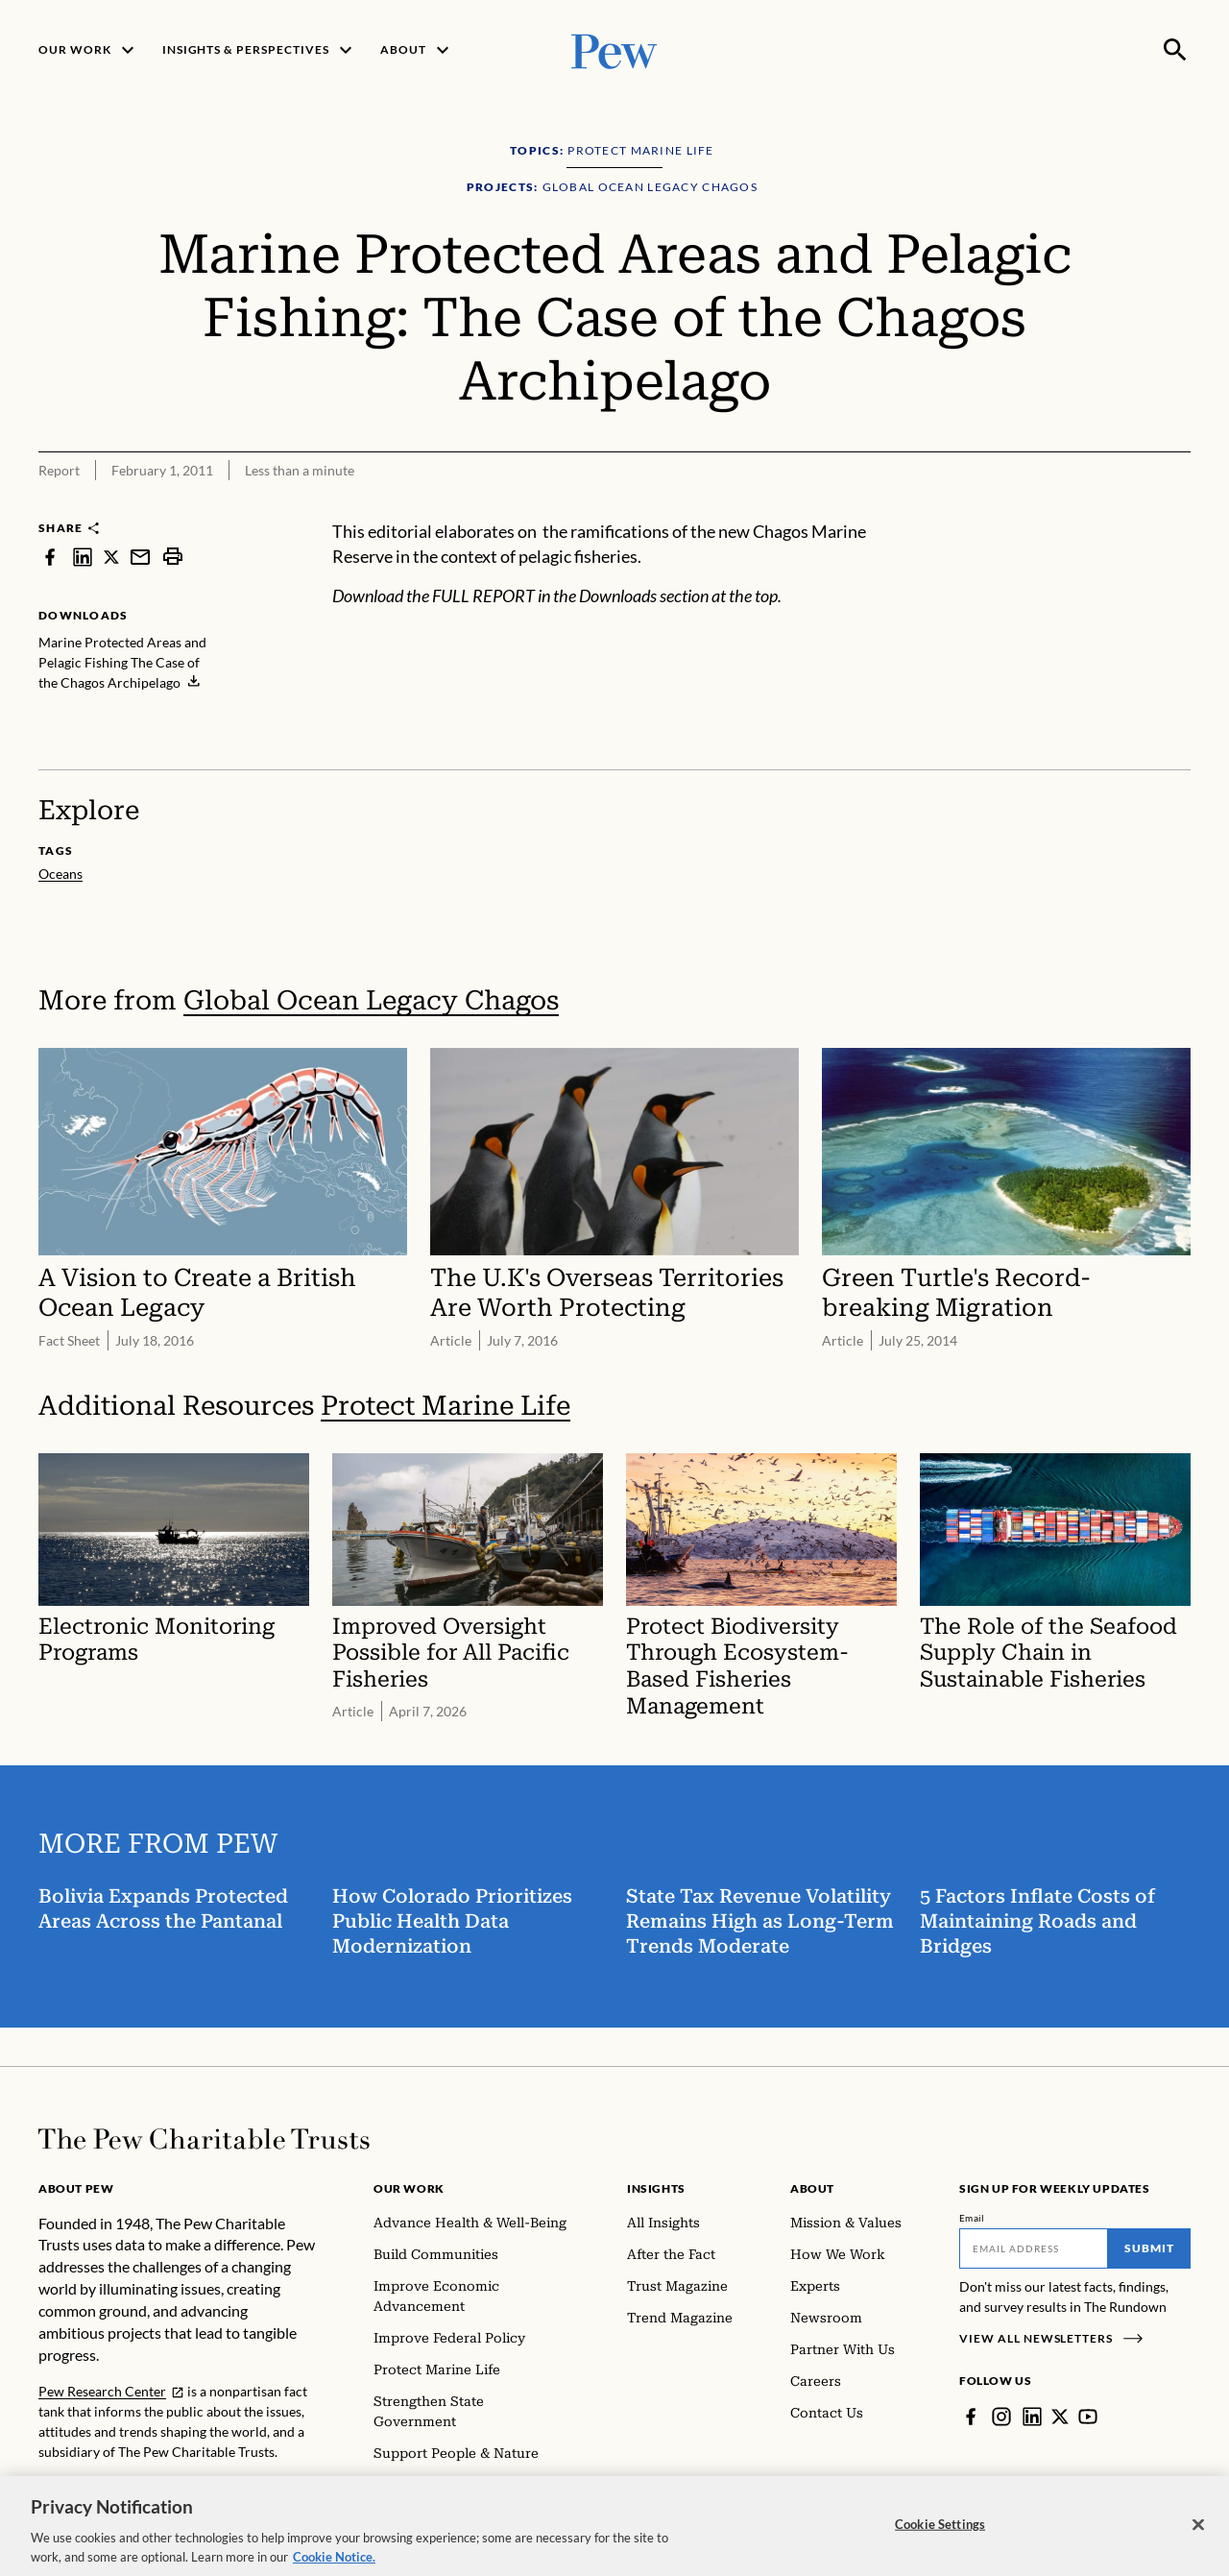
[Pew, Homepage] (614, 49)
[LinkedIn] (1032, 2416)
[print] (172, 557)
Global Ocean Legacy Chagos (371, 1000)
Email (972, 2218)
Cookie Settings (940, 2533)
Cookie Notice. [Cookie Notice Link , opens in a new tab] (334, 2566)
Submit (1149, 2248)
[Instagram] (1001, 2416)
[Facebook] (970, 2416)
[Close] (1198, 2535)
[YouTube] (1087, 2416)
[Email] (1033, 2248)
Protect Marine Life (445, 1406)
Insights (656, 2188)
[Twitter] (1060, 2416)
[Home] (204, 2139)
